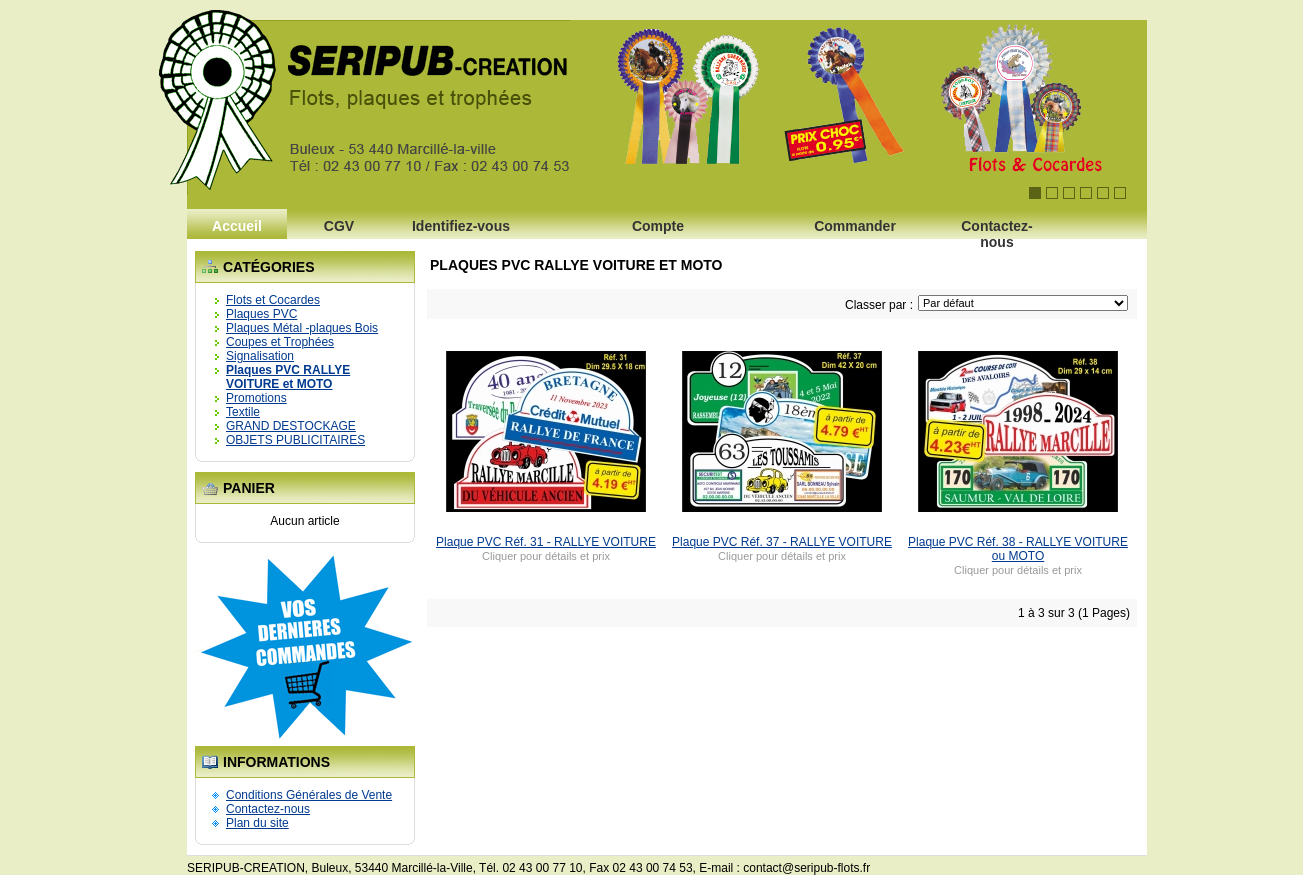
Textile (243, 412)
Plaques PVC (261, 314)
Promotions (256, 398)
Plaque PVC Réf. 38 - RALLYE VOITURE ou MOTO (1018, 549)
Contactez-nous (997, 231)
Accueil (237, 226)
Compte (658, 226)
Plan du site (257, 823)
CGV (339, 226)
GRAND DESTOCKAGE (291, 426)
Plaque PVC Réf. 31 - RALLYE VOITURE (546, 542)
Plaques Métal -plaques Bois (302, 328)
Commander (855, 226)
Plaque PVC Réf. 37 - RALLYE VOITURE (782, 542)
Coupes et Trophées (280, 342)
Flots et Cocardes (273, 300)
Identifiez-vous (461, 226)
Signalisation (260, 356)
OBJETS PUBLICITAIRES (295, 440)
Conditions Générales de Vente (309, 795)
